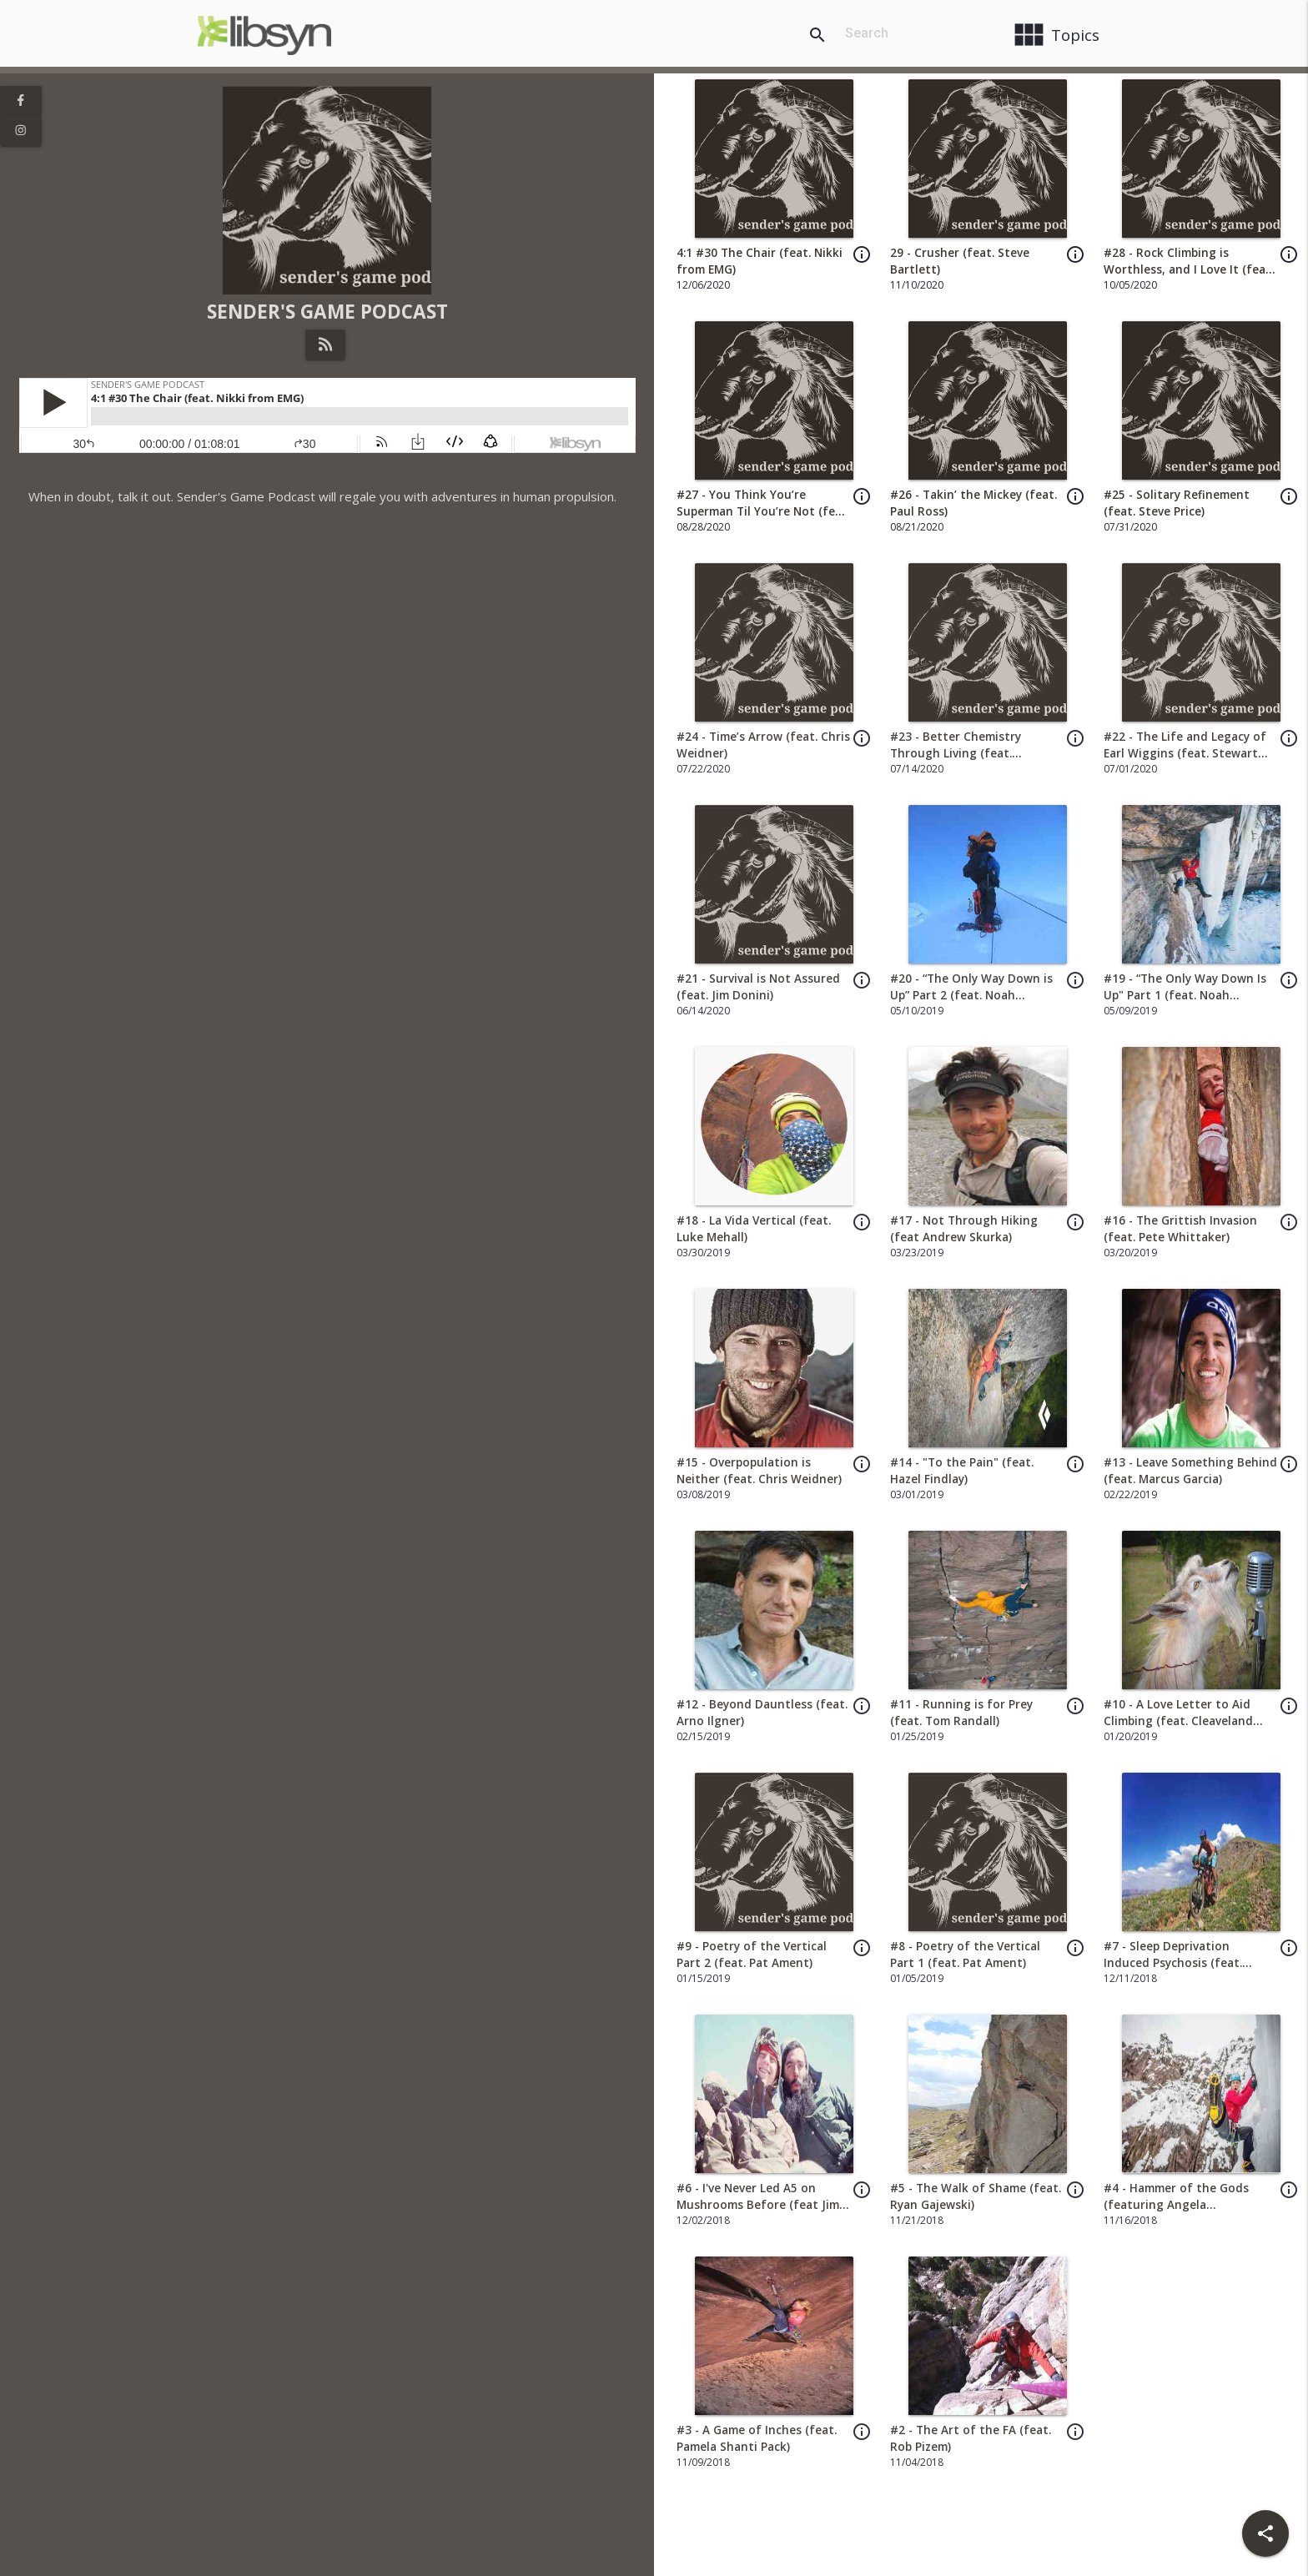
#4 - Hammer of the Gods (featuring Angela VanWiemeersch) (1176, 2205)
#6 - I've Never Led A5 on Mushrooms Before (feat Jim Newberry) (758, 2205)
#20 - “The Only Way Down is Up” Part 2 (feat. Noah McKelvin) (971, 995)
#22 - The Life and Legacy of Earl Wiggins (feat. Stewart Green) (1185, 753)
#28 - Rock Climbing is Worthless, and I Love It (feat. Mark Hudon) (1189, 269)
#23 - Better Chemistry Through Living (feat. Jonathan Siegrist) (955, 753)
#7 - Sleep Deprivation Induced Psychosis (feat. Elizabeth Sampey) (1173, 1963)
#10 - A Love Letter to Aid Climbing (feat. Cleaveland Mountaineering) (1178, 1721)
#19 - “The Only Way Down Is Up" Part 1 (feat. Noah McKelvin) (1185, 995)
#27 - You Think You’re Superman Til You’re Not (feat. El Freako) (763, 511)
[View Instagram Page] (21, 131)
